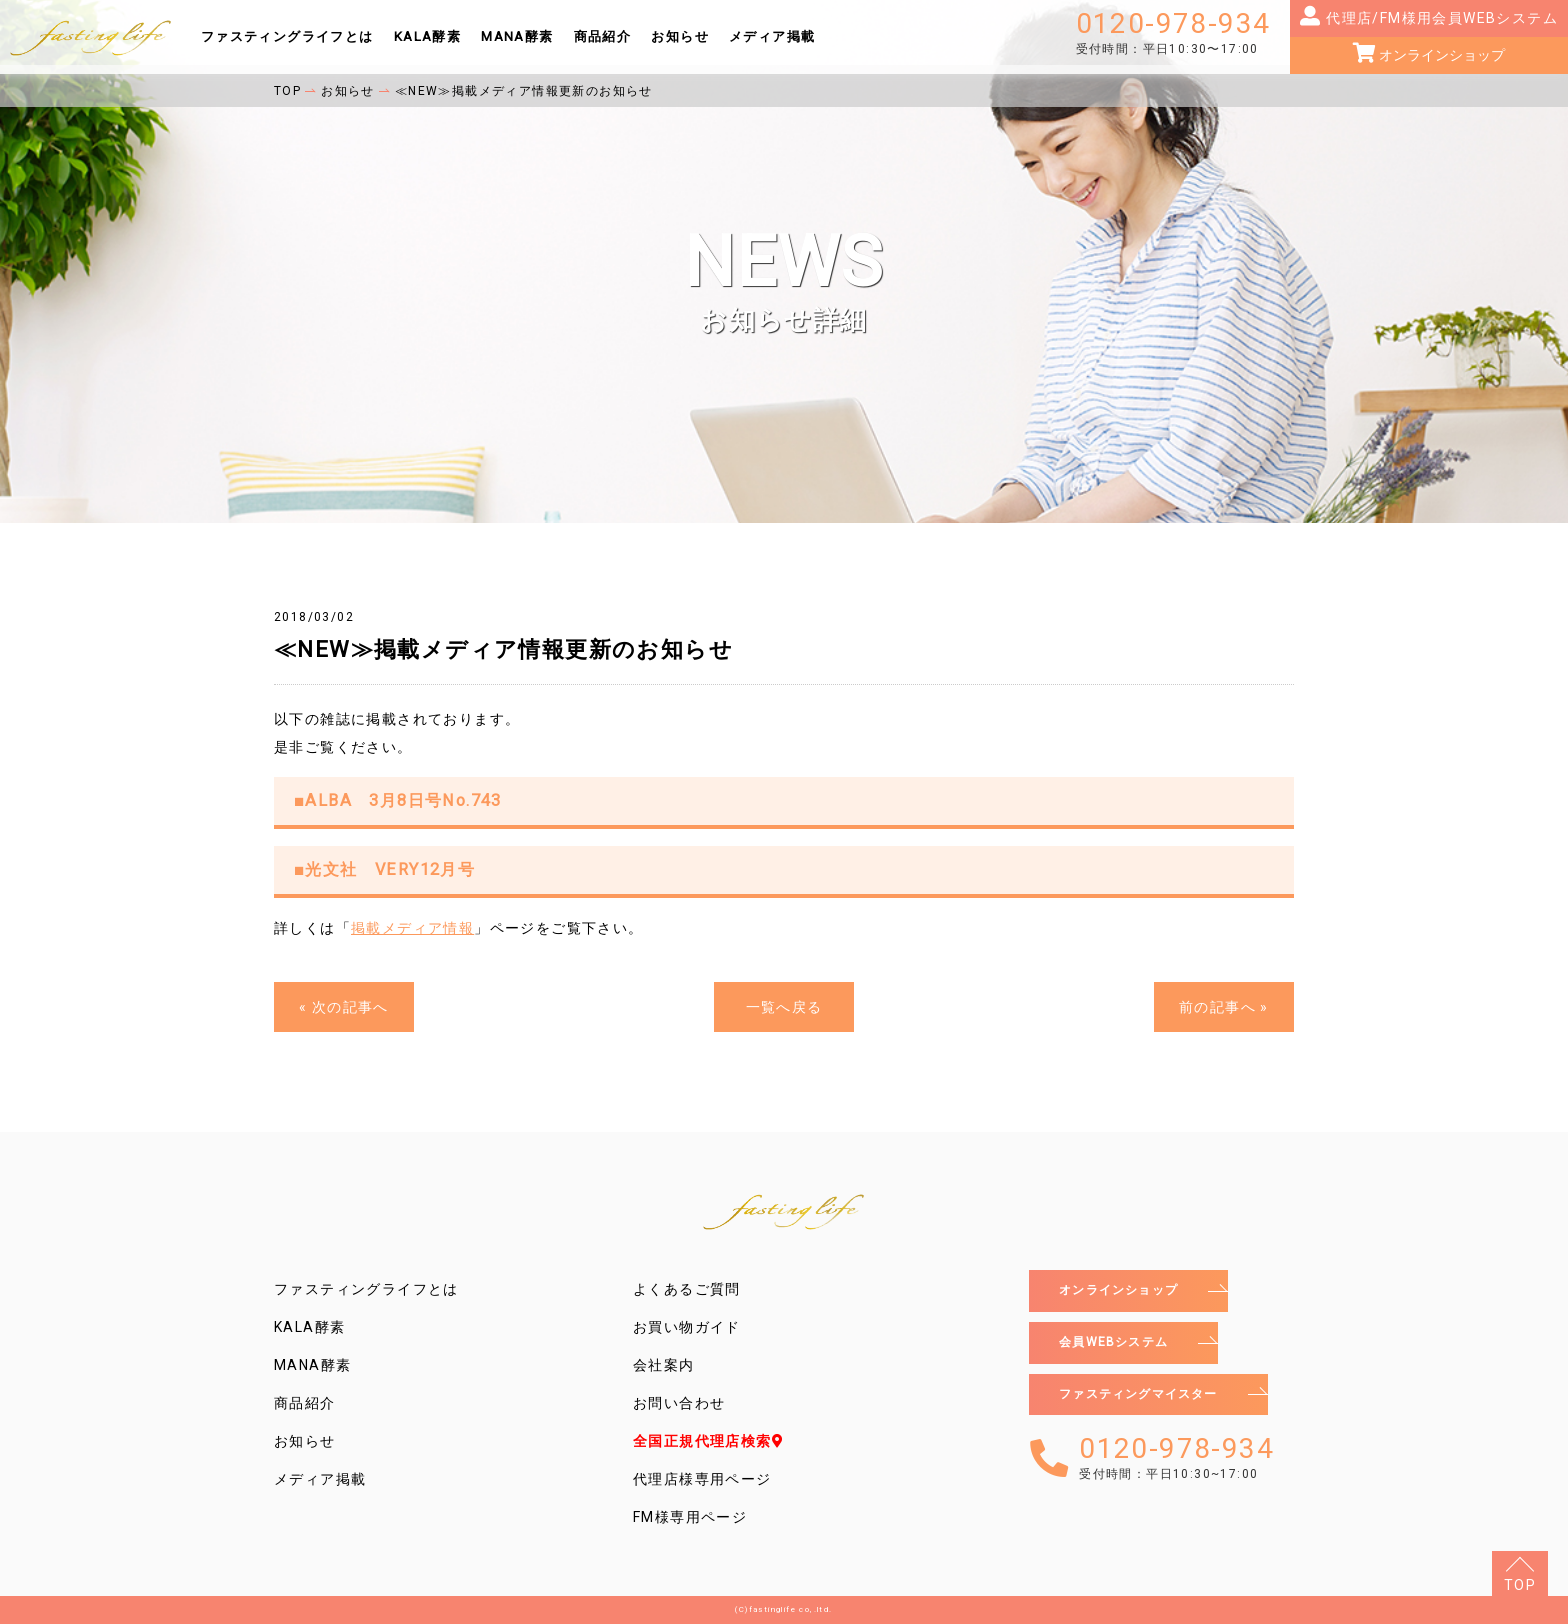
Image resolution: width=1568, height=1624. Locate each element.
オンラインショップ (1440, 55)
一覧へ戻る (784, 1007)
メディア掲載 (772, 36)
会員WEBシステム (1122, 1347)
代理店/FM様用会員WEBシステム (1440, 18)
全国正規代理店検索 (708, 1441)
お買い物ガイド (687, 1327)
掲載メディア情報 (412, 928)
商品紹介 (603, 36)
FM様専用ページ (690, 1517)
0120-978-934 (1173, 32)
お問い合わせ (679, 1403)
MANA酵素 (517, 36)
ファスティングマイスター (1151, 1403)
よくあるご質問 (687, 1289)
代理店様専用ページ (702, 1479)
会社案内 (664, 1365)
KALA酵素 (427, 36)
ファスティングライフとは (287, 36)
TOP (1520, 1585)
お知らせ (680, 36)
